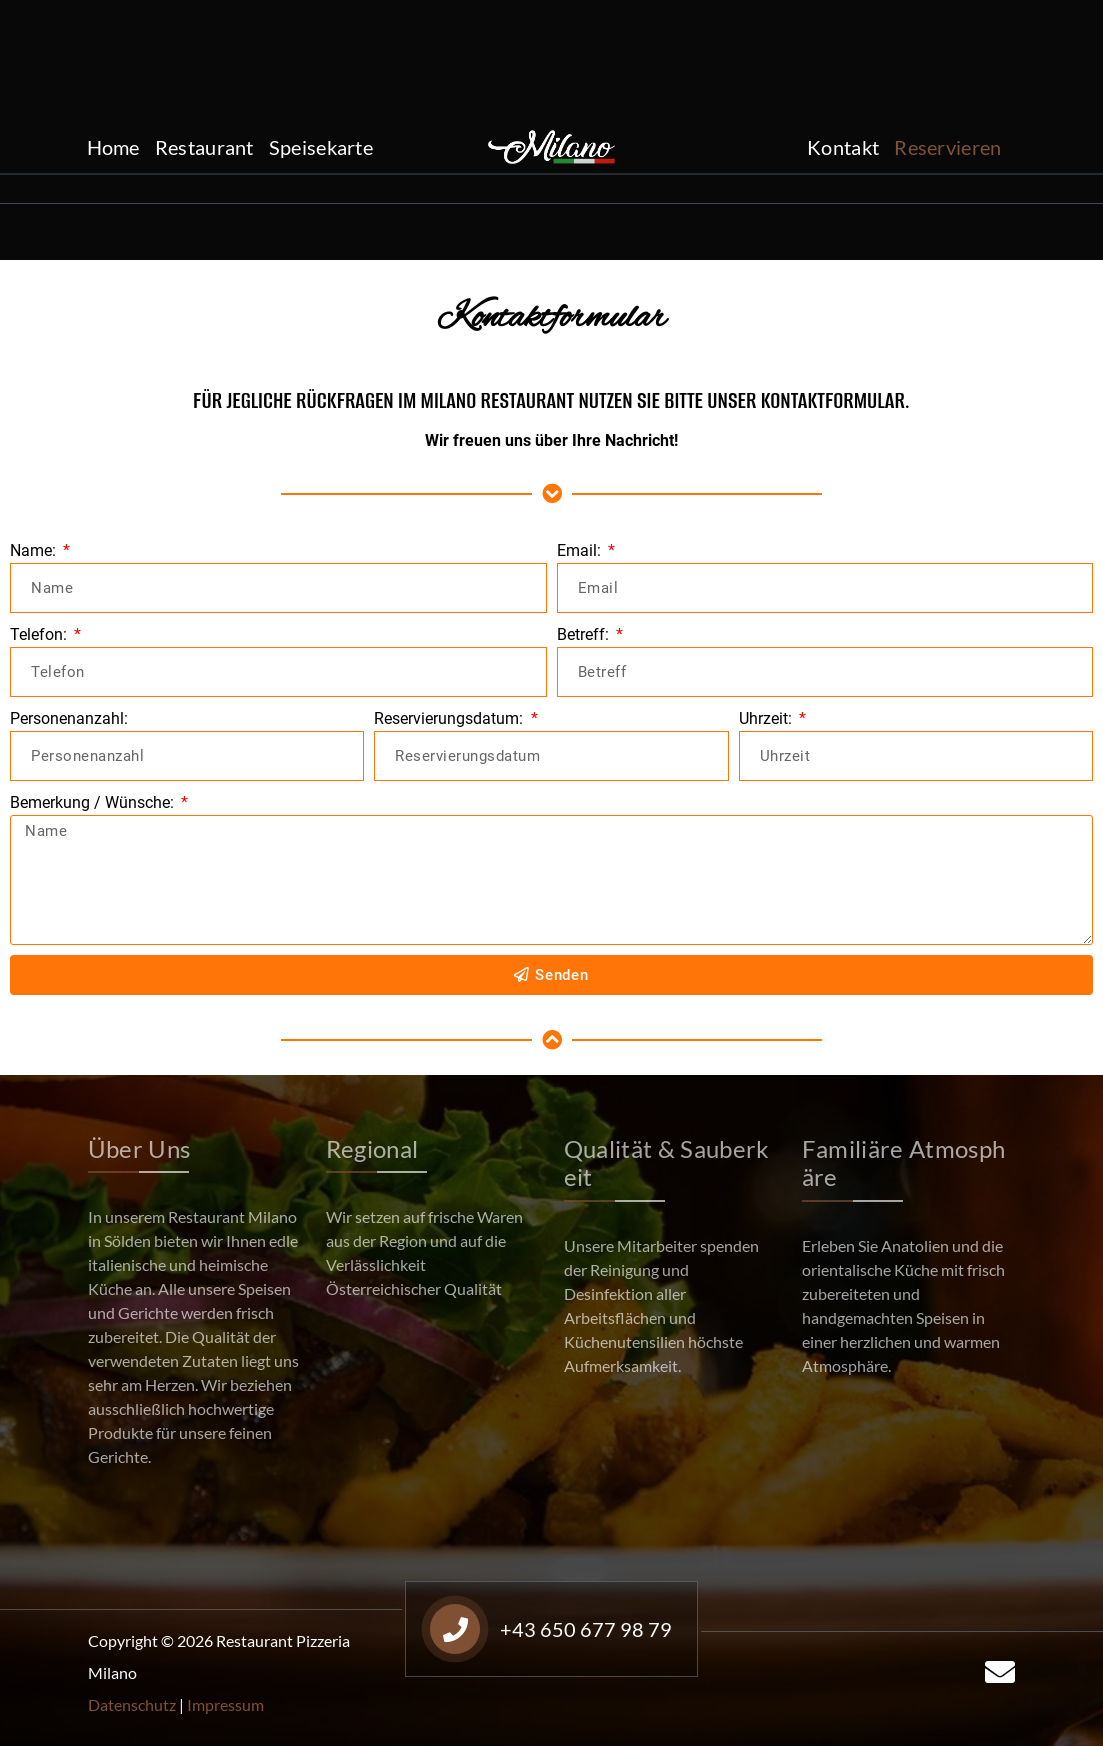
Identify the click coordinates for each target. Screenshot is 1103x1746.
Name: (35, 550)
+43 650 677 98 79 (198, 54)
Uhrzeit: (767, 718)
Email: (581, 550)
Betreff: (585, 634)
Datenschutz (132, 1704)
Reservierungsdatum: (450, 718)
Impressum (225, 1704)
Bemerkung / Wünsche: (94, 802)
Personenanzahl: (69, 718)
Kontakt (843, 147)
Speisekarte (321, 147)
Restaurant (204, 147)
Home (113, 147)
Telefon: (40, 634)
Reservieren (947, 147)
